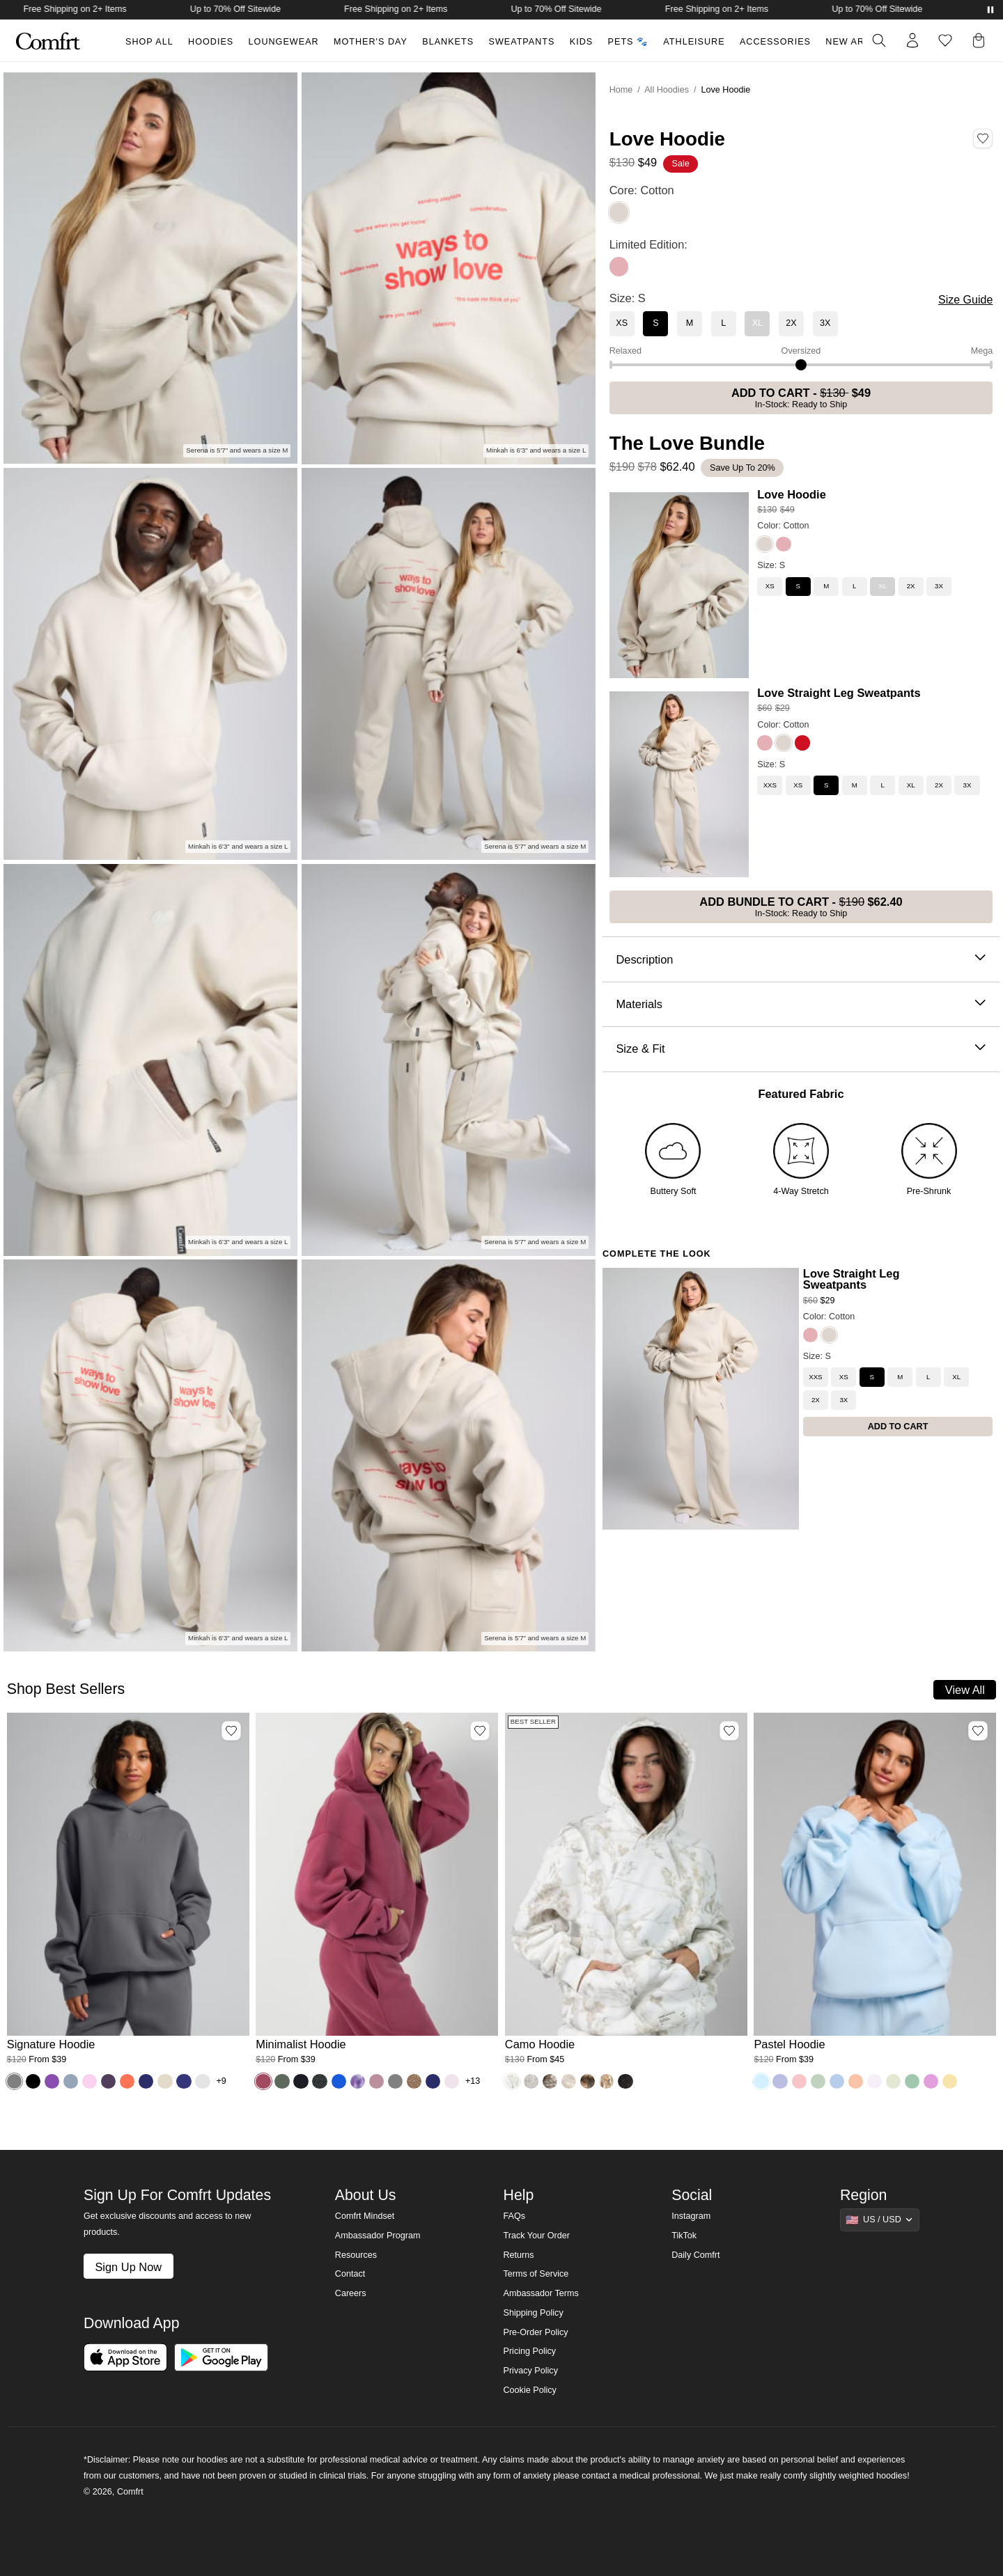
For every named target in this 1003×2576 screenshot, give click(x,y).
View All (965, 1689)
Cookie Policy (529, 2390)
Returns (518, 2255)
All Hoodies (666, 90)
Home (621, 90)
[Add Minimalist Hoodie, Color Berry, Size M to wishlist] (480, 1731)
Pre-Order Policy (535, 2332)
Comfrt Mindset (364, 2216)
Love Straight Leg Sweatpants (838, 692)
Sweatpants (521, 42)
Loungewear (284, 42)
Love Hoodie (791, 494)
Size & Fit (801, 1049)
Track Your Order (536, 2235)
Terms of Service (535, 2274)
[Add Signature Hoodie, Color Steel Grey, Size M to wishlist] (231, 1731)
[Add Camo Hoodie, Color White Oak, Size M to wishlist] (729, 1731)
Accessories (775, 42)
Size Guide (965, 300)
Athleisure (693, 42)
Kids (581, 42)
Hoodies (210, 42)
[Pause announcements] (990, 9)
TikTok (684, 2235)
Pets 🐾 (628, 42)
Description (801, 959)
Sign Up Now (128, 2267)
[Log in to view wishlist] (945, 40)
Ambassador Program (378, 2235)
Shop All (149, 42)
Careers (350, 2293)
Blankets (448, 42)
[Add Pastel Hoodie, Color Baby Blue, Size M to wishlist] (978, 1731)
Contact (350, 2274)
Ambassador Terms (540, 2293)
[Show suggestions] (879, 2219)
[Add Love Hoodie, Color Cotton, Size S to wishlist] (983, 138)
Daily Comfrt (695, 2255)
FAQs (514, 2216)
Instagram (690, 2216)
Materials (801, 1004)
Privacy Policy (530, 2370)
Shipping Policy (533, 2313)
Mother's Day (370, 42)
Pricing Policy (529, 2351)
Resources (356, 2255)
